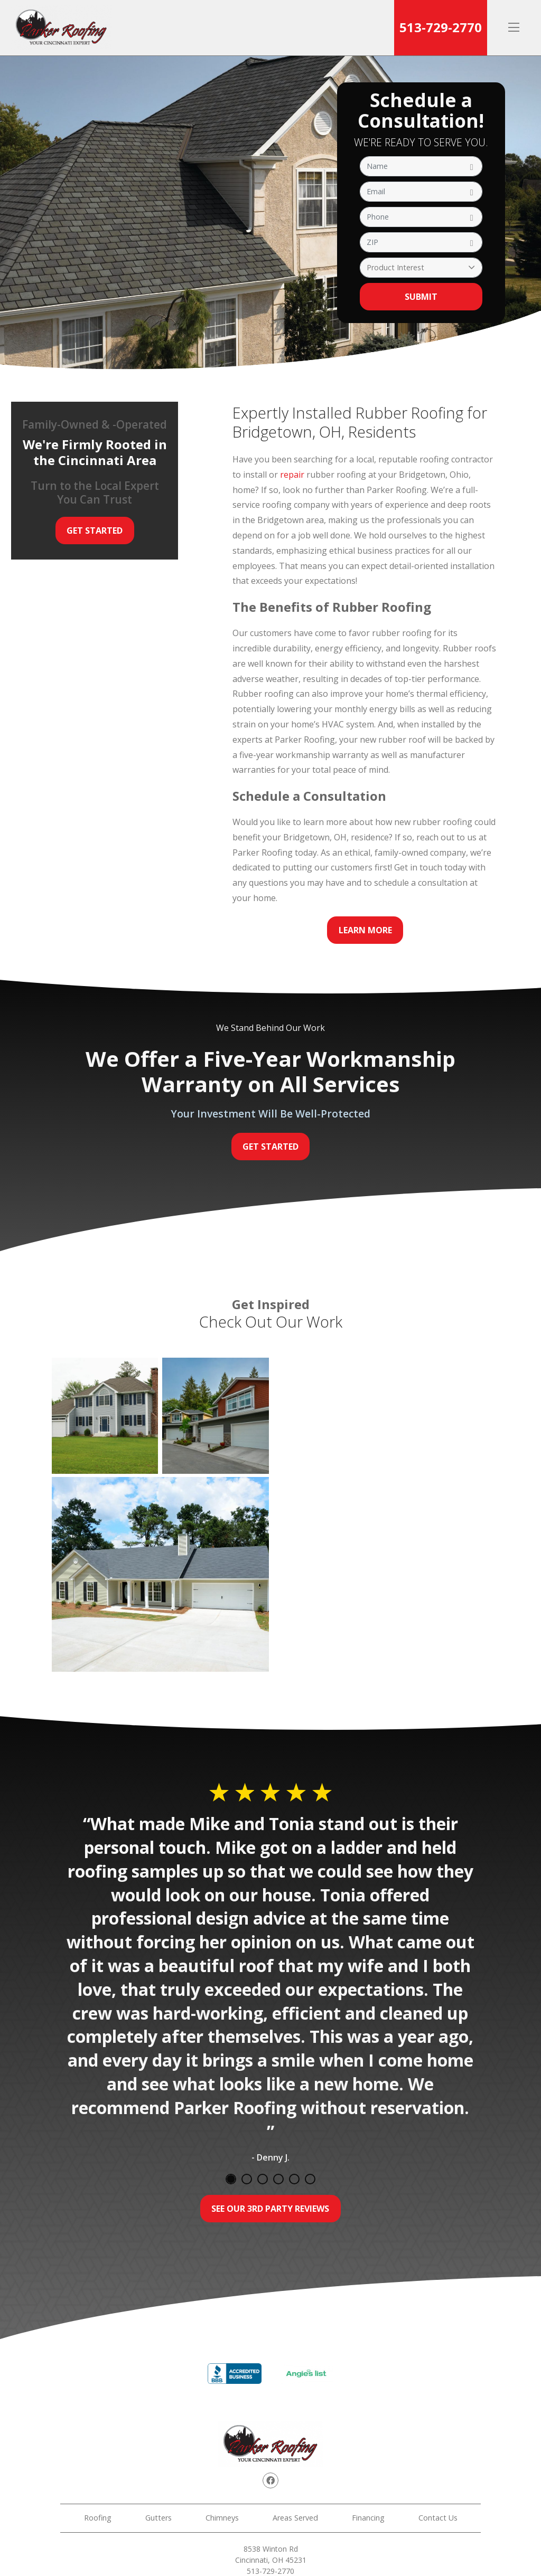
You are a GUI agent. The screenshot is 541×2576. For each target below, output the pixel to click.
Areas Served (295, 2518)
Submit (421, 296)
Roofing (97, 2518)
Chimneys (222, 2518)
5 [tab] (294, 2179)
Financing (368, 2518)
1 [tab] (231, 2179)
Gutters (158, 2518)
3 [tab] (262, 2179)
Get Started (95, 530)
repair (292, 474)
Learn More (365, 930)
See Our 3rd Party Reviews (270, 2208)
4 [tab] (278, 2179)
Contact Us (438, 2518)
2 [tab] (246, 2179)
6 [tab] (310, 2179)
